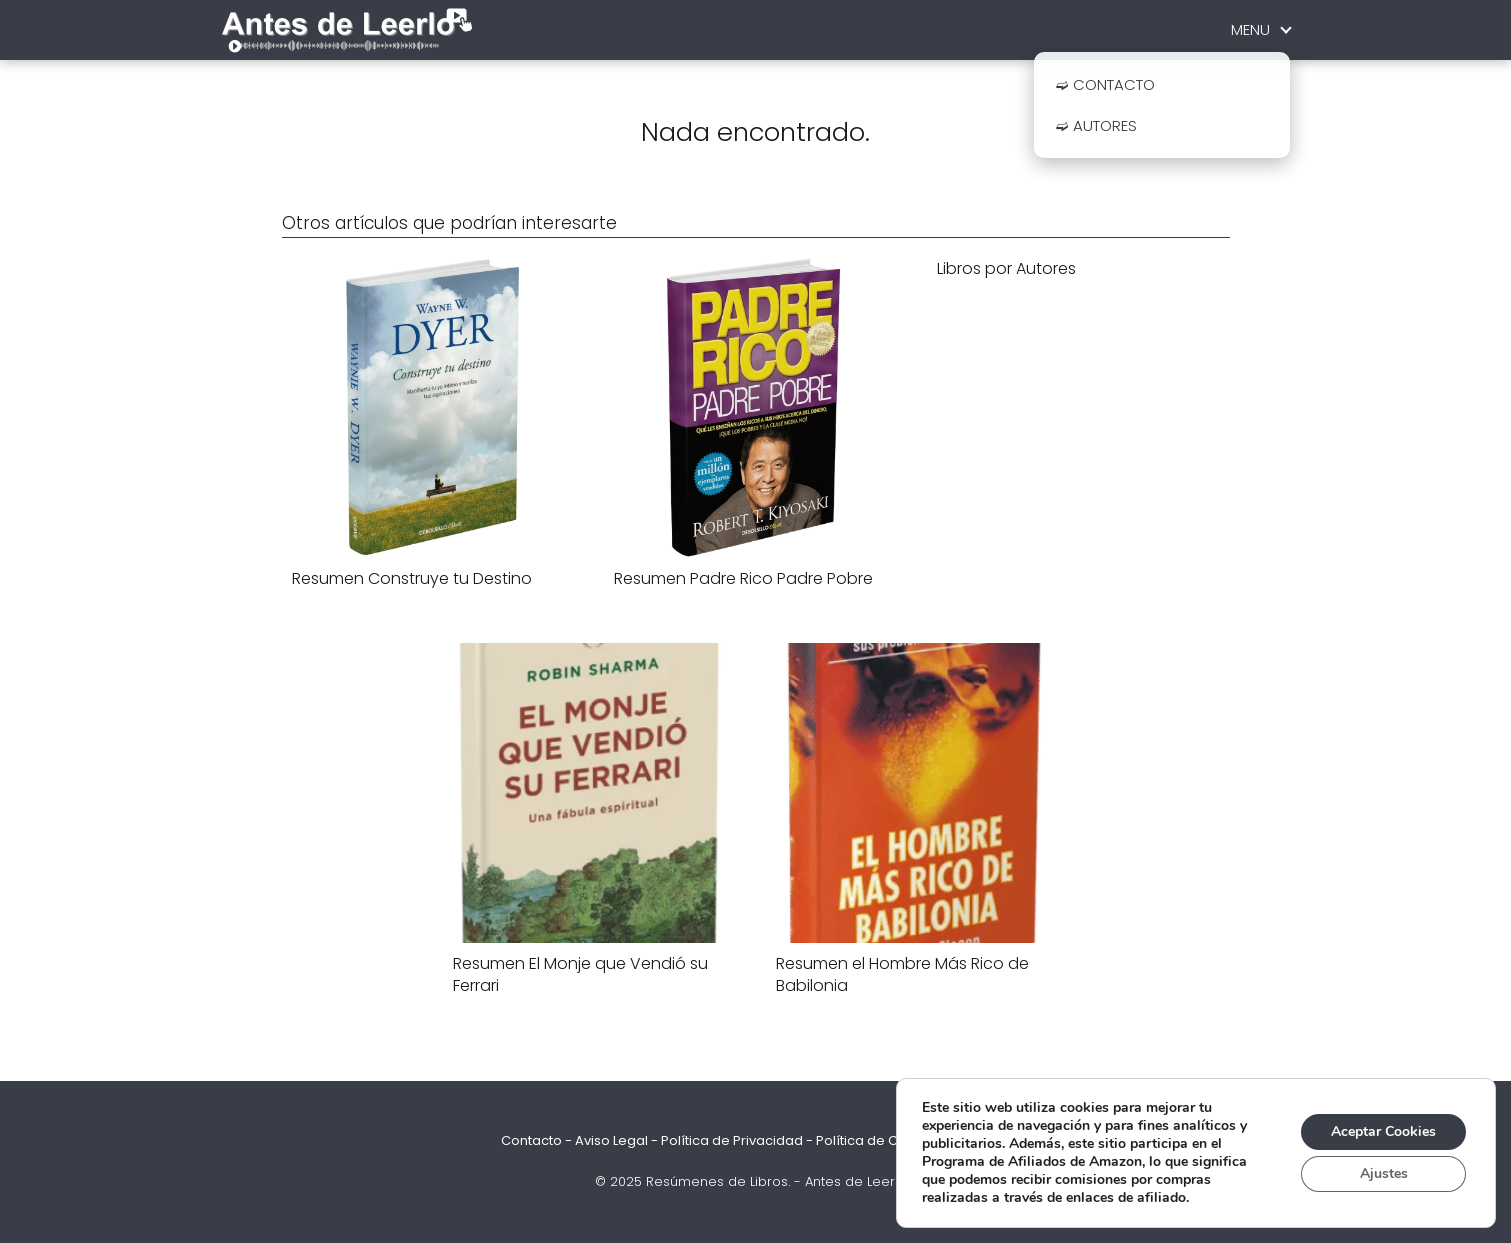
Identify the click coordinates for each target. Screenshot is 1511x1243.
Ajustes (1384, 1173)
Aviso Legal (611, 1140)
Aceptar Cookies (1383, 1131)
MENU (1250, 29)
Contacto (531, 1140)
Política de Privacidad (732, 1140)
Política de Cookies (879, 1140)
